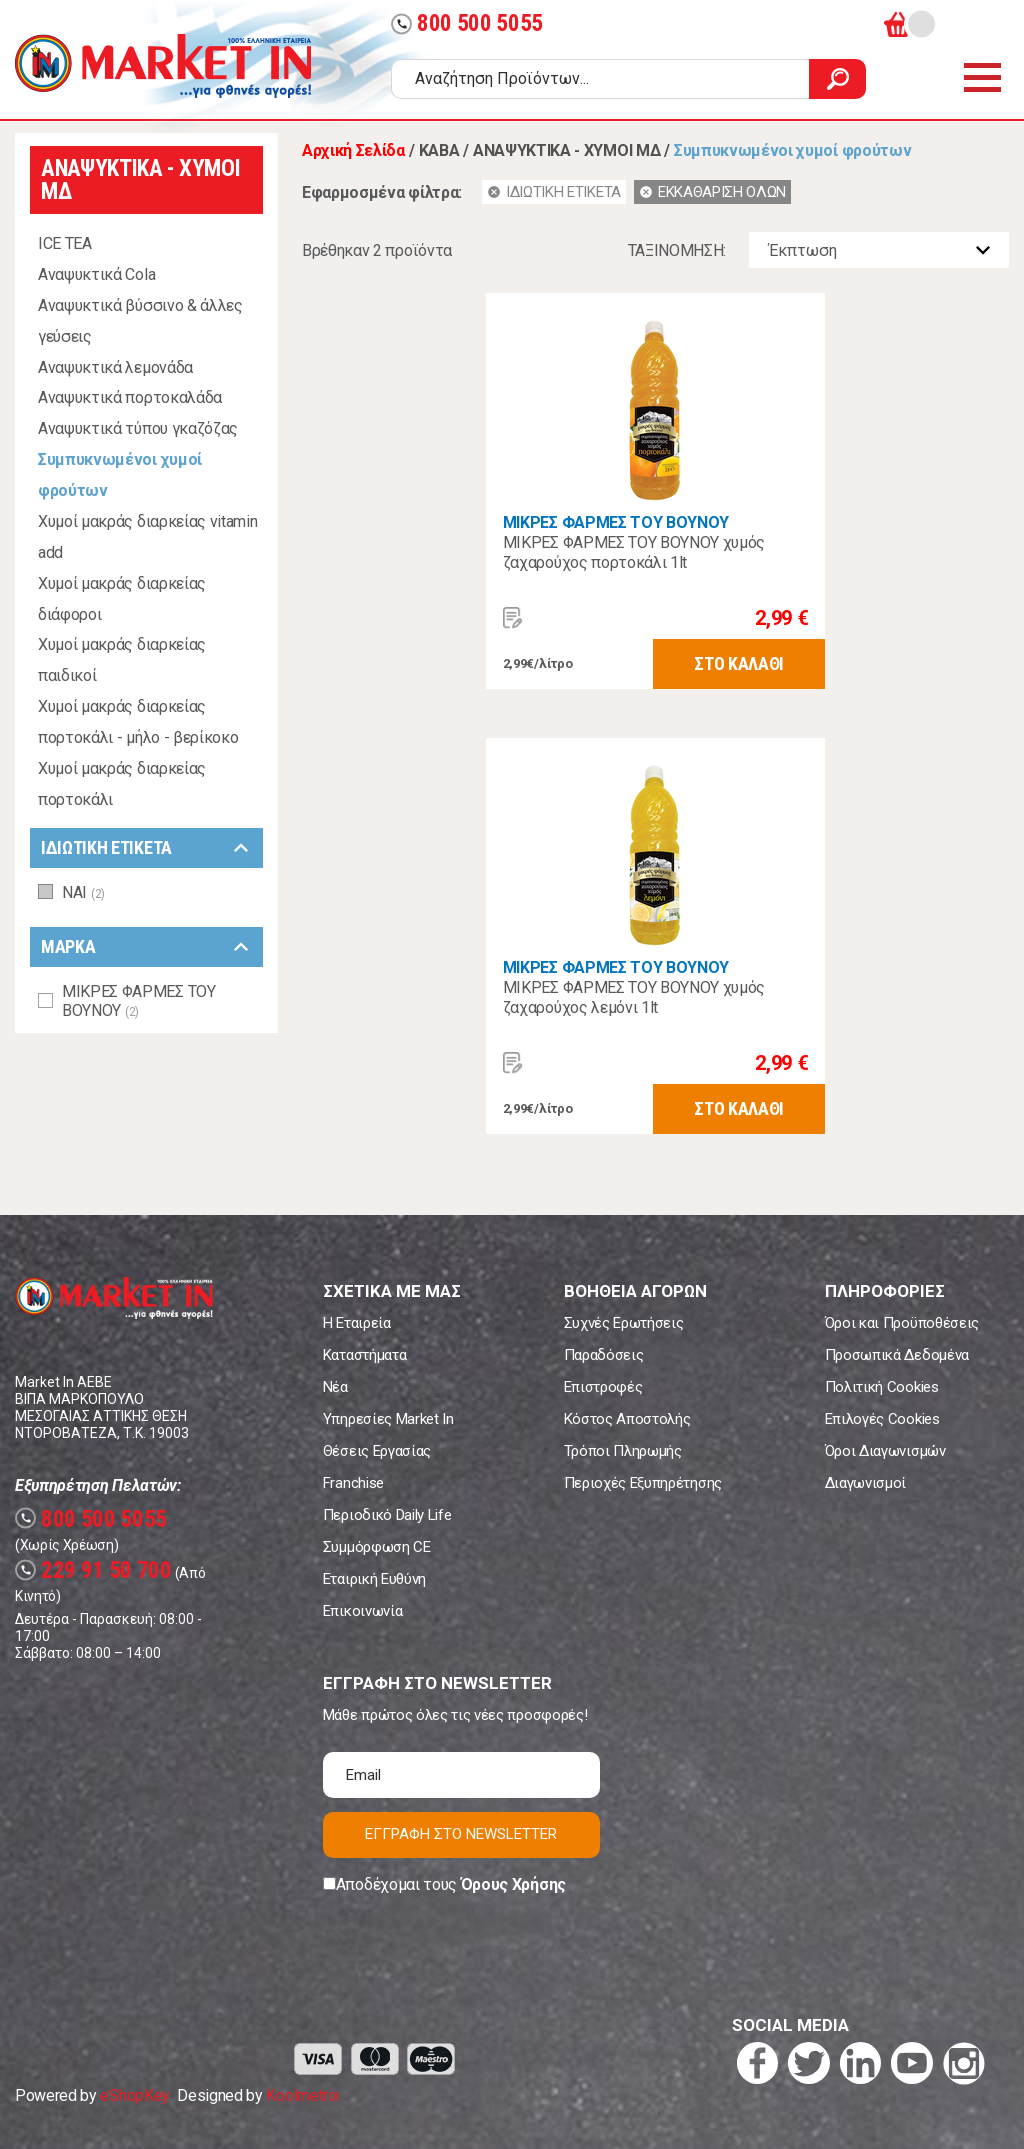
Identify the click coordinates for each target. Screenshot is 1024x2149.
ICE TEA (65, 243)
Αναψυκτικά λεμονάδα (115, 367)
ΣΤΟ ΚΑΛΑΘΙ (739, 663)
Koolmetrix (302, 2095)
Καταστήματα (364, 1355)
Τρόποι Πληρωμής (623, 1451)
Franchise (353, 1483)
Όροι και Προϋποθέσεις (902, 1323)
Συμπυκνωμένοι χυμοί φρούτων (120, 475)
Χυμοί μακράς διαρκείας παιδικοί (122, 660)
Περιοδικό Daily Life (387, 1515)
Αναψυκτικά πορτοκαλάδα (130, 397)
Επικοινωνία (362, 1611)
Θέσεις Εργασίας (377, 1451)
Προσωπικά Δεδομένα (897, 1355)
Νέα (335, 1387)
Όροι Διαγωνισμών (885, 1451)
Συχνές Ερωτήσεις (624, 1323)
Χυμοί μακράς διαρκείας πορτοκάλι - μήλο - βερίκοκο (138, 722)
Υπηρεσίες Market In (388, 1419)
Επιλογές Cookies (882, 1419)
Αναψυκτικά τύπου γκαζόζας (138, 428)
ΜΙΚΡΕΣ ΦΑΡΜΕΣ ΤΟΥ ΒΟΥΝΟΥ (616, 522)
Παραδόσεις (604, 1355)
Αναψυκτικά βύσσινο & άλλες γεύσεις (140, 321)
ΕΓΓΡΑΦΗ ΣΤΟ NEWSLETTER (461, 1834)
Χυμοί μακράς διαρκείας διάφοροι (122, 599)
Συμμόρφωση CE (377, 1547)
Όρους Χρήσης (513, 1884)
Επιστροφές (603, 1387)
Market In (163, 66)
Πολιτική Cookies (882, 1387)
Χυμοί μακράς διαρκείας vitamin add (147, 537)
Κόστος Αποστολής (627, 1419)
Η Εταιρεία (357, 1323)
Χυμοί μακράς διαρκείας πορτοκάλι (122, 784)
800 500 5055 (467, 23)
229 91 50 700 (93, 1570)
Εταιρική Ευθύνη (374, 1579)
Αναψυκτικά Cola (96, 274)
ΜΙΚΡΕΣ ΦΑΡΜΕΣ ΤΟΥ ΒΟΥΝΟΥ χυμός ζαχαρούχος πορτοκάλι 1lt (634, 552)
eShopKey (134, 2095)
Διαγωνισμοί (865, 1483)
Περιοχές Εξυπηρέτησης (643, 1483)
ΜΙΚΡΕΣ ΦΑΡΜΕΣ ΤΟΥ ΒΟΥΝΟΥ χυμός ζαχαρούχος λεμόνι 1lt (634, 997)
